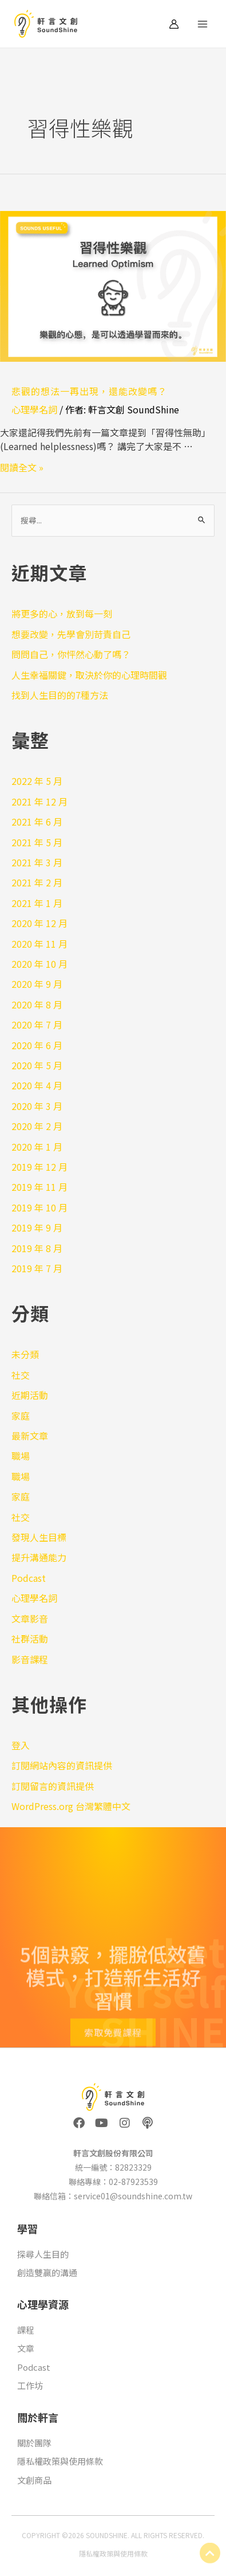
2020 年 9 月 (36, 984)
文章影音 (29, 1618)
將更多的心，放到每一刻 (61, 613)
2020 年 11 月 (39, 944)
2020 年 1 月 (36, 1147)
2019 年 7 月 (36, 1268)
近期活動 (29, 1395)
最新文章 (29, 1436)
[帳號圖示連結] (174, 24)
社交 (20, 1375)
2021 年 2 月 (36, 882)
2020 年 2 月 (36, 1126)
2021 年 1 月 (36, 903)
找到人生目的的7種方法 (59, 695)
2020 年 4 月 (36, 1085)
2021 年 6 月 (36, 821)
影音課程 (29, 1659)
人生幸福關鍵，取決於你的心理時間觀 (89, 675)
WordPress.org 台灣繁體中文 (70, 1806)
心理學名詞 (34, 409)
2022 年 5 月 (36, 781)
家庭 (20, 1415)
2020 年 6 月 (36, 1045)
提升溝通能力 (38, 1557)
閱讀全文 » (21, 467)
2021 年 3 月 (36, 862)
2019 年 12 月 (39, 1167)
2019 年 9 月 (36, 1227)
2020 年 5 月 (36, 1065)
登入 (20, 1745)
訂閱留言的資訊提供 (52, 1786)
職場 (20, 1456)
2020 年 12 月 (39, 923)
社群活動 (29, 1638)
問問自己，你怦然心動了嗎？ (70, 654)
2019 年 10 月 (39, 1207)
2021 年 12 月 (39, 801)
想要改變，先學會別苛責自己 (70, 634)
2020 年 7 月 (36, 1024)
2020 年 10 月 (39, 964)
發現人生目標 (38, 1537)
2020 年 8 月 (36, 1004)
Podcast (28, 1578)
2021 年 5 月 (36, 842)
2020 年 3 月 (36, 1106)
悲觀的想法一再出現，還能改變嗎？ (89, 391)
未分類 (25, 1354)
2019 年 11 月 (39, 1187)
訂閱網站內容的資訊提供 (61, 1765)
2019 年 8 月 (36, 1248)
